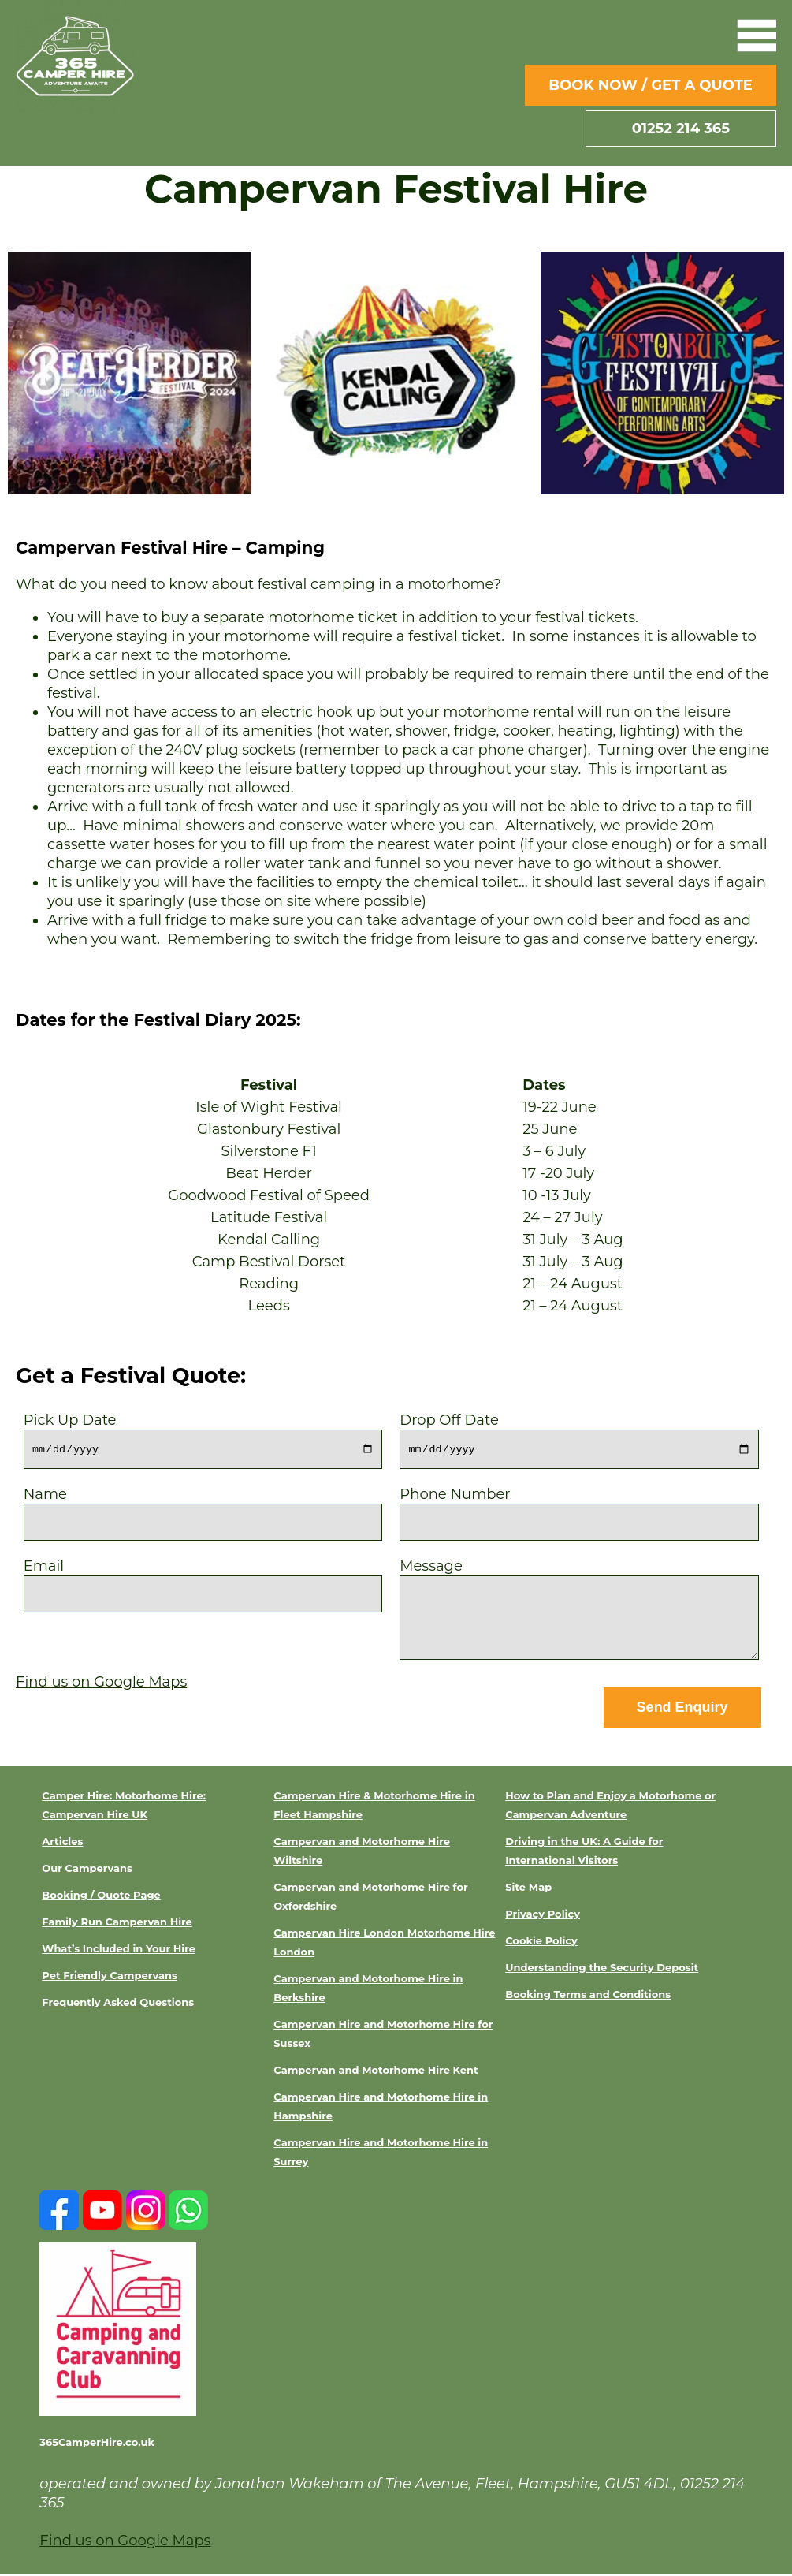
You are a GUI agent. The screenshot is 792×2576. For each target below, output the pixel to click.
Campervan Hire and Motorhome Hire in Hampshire (380, 2108)
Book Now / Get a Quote (650, 85)
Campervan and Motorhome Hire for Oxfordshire (370, 1898)
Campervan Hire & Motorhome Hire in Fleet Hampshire (373, 1807)
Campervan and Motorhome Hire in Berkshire (368, 1990)
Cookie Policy (541, 1943)
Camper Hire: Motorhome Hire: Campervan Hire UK (124, 1807)
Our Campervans (87, 1870)
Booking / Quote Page (101, 1897)
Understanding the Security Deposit (601, 1969)
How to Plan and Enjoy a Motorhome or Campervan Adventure (610, 1807)
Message (579, 1612)
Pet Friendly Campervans (109, 1977)
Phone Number (579, 1509)
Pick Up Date (203, 1434)
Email (203, 1581)
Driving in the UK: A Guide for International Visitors (584, 1853)
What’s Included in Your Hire (118, 1950)
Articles (62, 1843)
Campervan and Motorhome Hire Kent (375, 2072)
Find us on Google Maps (101, 1683)
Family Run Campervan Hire (116, 1924)
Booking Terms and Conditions (588, 1996)
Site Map (528, 1889)
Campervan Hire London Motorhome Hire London (384, 1944)
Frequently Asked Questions (118, 2004)
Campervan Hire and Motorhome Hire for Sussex (383, 2036)
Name (203, 1509)
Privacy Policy (542, 1916)
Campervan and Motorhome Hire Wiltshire (361, 1853)
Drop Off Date (579, 1434)
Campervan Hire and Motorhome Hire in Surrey (380, 2154)
